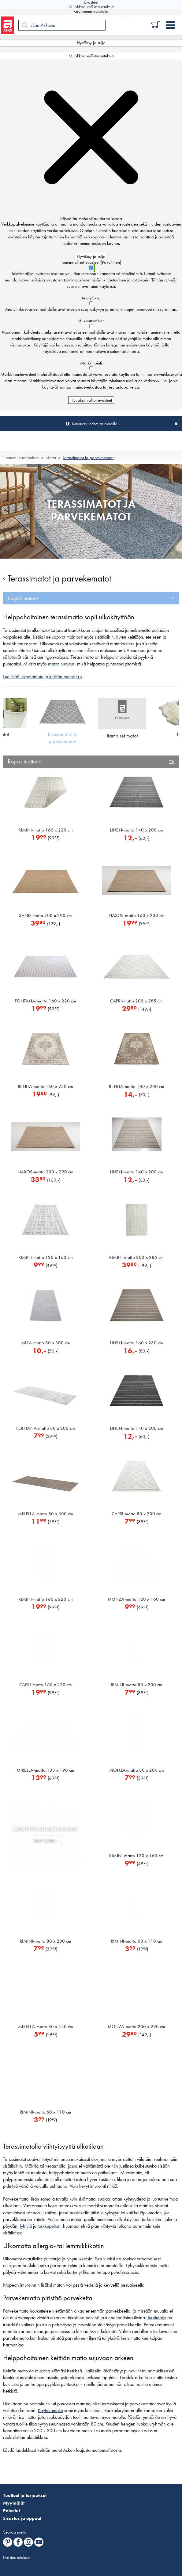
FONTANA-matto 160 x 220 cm (45, 1001)
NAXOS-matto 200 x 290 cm (45, 1172)
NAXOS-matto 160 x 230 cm (137, 915)
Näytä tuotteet (23, 598)
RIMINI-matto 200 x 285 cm (136, 1257)
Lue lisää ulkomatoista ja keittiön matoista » (42, 677)
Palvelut (11, 2511)
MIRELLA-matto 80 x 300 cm (45, 1513)
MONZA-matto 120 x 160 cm (136, 1599)
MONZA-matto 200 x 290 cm (136, 2026)
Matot (50, 458)
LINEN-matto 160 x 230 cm (136, 1343)
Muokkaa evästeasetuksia (91, 56)
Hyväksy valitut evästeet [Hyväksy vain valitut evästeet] (91, 400)
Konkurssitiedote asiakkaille (94, 423)
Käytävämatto (50, 2411)
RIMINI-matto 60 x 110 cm (136, 1941)
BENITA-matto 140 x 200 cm (136, 1086)
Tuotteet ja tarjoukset (21, 458)
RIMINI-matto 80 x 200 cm (136, 1684)
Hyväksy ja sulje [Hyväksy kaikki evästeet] (91, 43)
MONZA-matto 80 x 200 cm (136, 1770)
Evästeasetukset (16, 2557)
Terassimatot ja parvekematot (88, 458)
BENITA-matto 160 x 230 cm (45, 1086)
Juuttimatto (156, 2318)
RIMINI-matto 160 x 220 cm (45, 830)
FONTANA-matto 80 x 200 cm (45, 1428)
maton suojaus (61, 664)
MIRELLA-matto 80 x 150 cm (45, 2026)
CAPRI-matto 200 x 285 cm (136, 1001)
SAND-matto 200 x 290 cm (45, 915)
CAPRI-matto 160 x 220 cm (45, 1684)
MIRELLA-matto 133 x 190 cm (45, 1770)
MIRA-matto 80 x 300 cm (45, 1343)
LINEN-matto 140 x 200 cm (136, 830)
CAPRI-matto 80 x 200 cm (137, 1513)
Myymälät (13, 2503)
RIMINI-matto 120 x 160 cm (45, 1257)
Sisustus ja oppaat (22, 2518)
